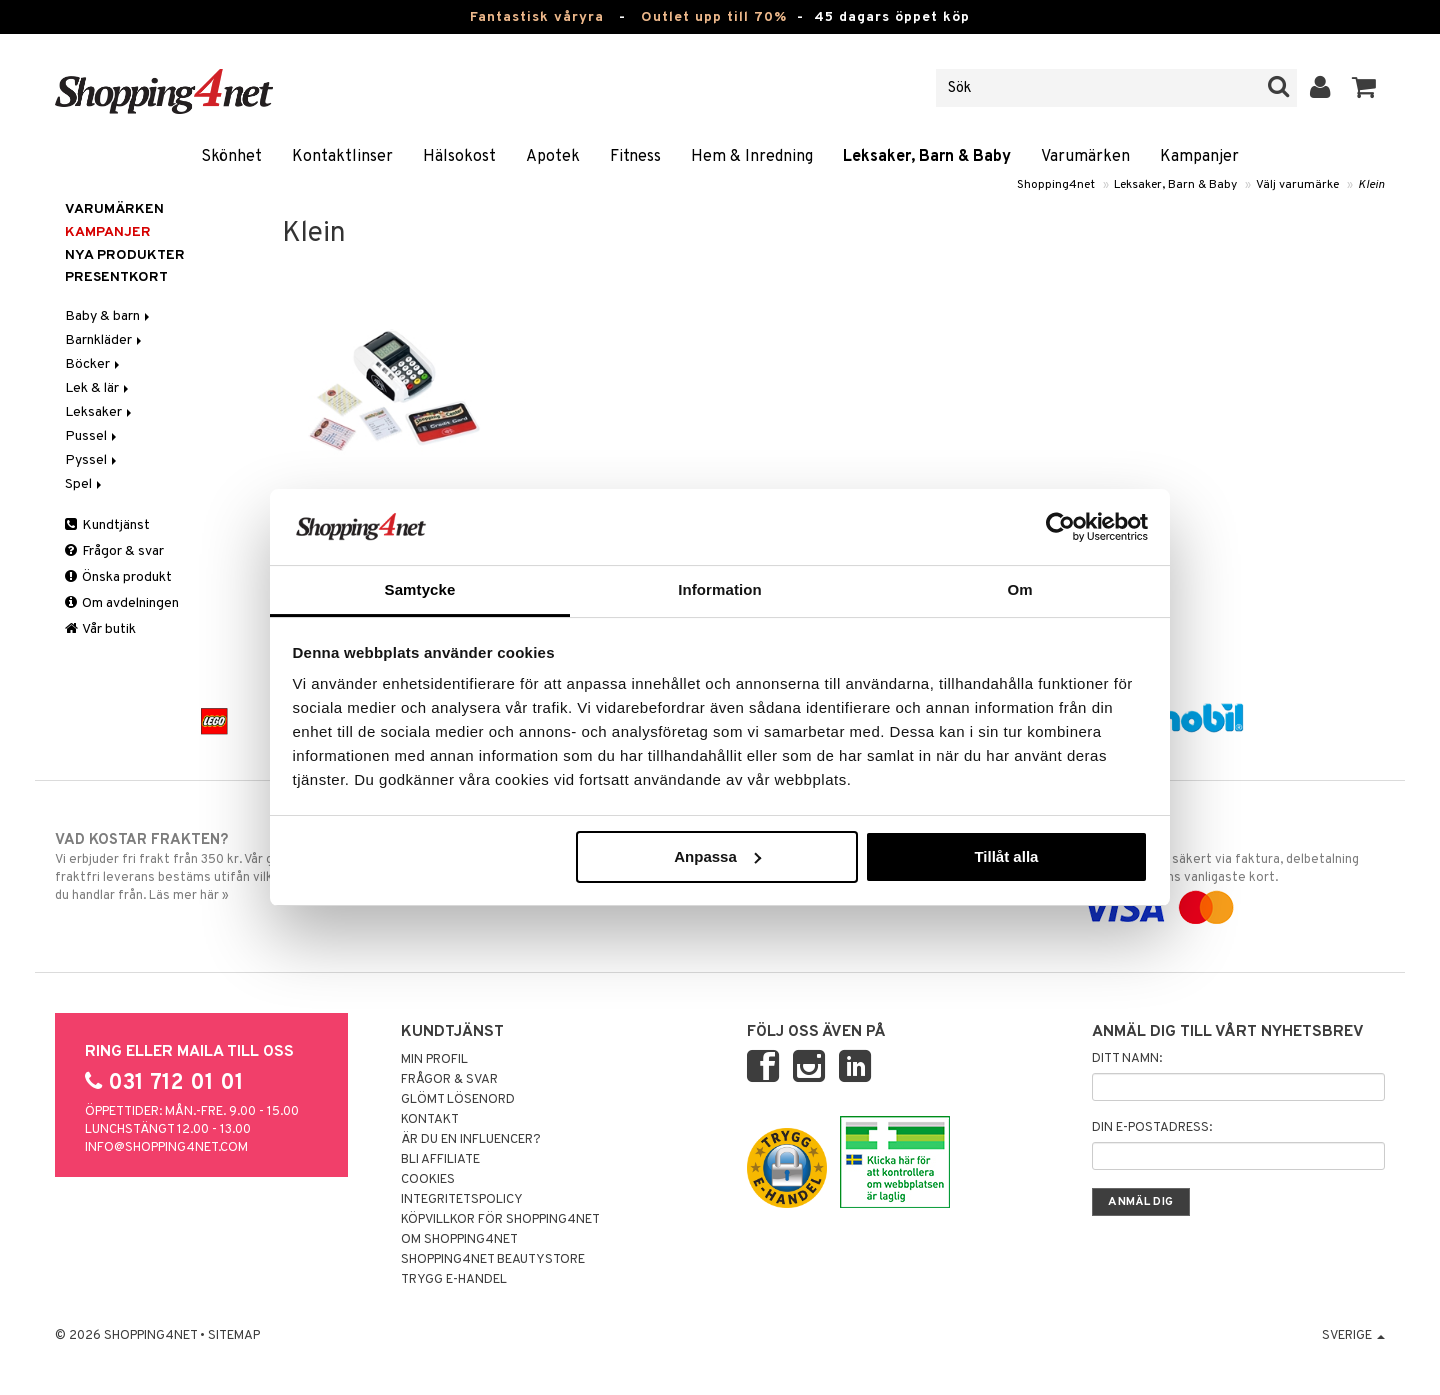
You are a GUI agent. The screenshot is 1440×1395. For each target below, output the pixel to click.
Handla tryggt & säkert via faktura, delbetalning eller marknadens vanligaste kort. (1231, 874)
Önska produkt (118, 577)
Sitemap (234, 1336)
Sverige (1353, 1336)
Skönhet (231, 157)
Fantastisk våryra (537, 17)
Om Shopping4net (459, 1240)
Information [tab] (720, 589)
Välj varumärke (1297, 185)
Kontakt (430, 1120)
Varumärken (1085, 157)
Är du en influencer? (471, 1140)
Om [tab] (1019, 589)
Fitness (635, 157)
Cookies (428, 1180)
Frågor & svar (114, 551)
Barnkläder (105, 340)
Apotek (553, 157)
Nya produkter (125, 255)
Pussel (92, 436)
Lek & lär (98, 388)
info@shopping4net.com (166, 1148)
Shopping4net (1056, 185)
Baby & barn (109, 316)
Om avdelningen (122, 603)
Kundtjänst (107, 525)
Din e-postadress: (1152, 1128)
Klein (1371, 185)
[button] (1364, 88)
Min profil (434, 1060)
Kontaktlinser (342, 157)
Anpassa (717, 856)
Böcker (94, 364)
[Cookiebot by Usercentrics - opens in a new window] (1060, 527)
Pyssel (92, 460)
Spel (85, 484)
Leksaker (100, 412)
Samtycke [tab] (420, 589)
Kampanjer (1199, 157)
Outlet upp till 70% (714, 17)
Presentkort (116, 277)
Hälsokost (459, 157)
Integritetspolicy (462, 1200)
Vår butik (100, 629)
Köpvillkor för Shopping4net (500, 1220)
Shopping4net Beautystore (493, 1260)
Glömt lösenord (458, 1100)
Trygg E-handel (454, 1280)
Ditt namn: (1127, 1059)
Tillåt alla (1006, 856)
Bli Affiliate (440, 1160)
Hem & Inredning (752, 157)
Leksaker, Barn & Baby (927, 157)
